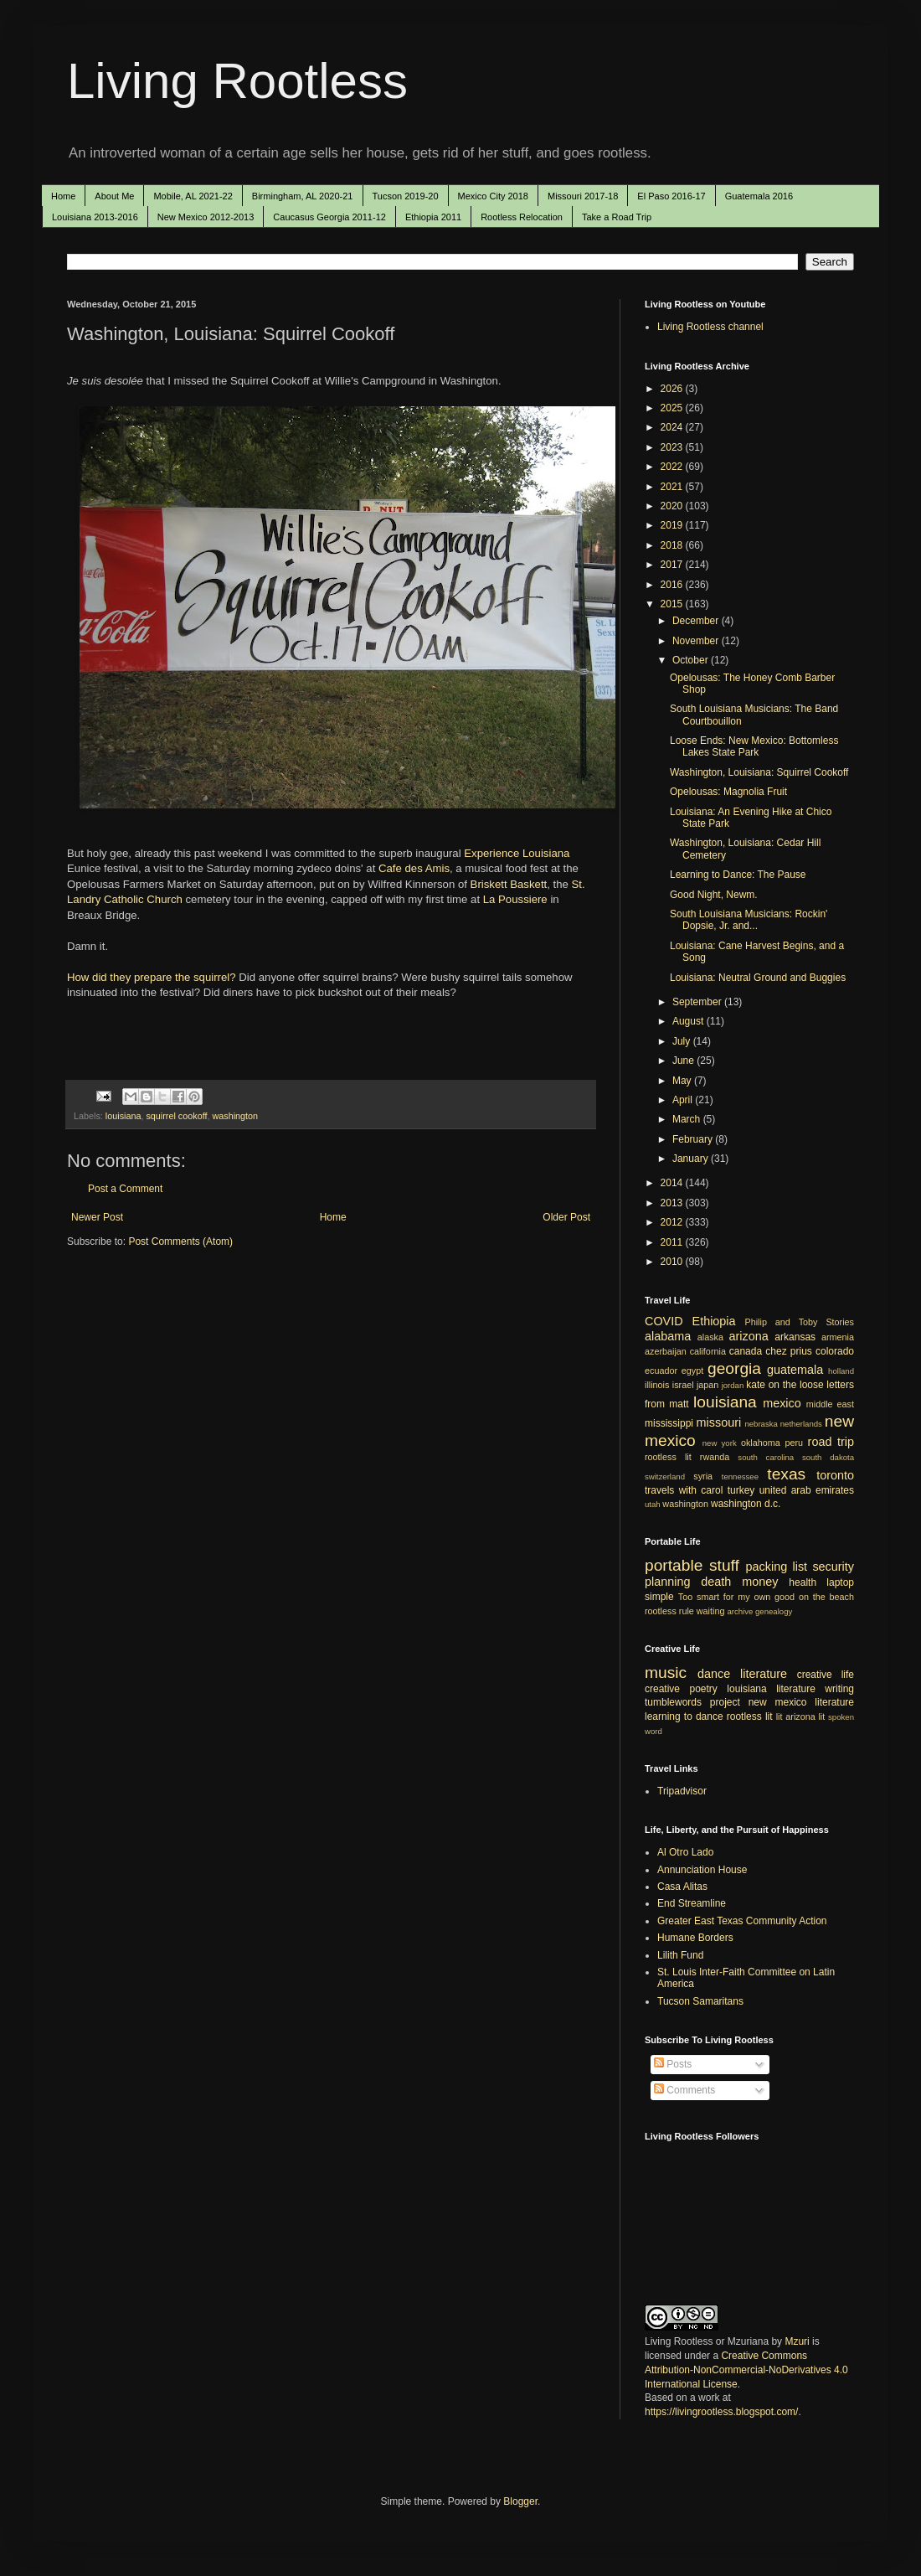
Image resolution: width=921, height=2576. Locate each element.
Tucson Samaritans (700, 2001)
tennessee (740, 1476)
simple (659, 1597)
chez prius (788, 1351)
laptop (840, 1582)
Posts (673, 2064)
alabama (668, 1336)
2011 (673, 1242)
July (682, 1041)
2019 (673, 525)
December (697, 621)
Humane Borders (695, 1938)
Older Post (566, 1217)
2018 (673, 545)
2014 (673, 1183)
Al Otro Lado (685, 1852)
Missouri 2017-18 (583, 196)
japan (707, 1385)
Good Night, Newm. (714, 895)
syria (703, 1476)
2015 (673, 604)
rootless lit (668, 1457)
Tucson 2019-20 (406, 196)
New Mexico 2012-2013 (206, 217)
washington (235, 1116)
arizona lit (805, 1716)
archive (740, 1611)
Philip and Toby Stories (800, 1322)
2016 (673, 585)
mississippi (669, 1423)
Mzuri (797, 2341)
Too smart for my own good (736, 1597)
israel (683, 1385)
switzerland (665, 1476)
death (716, 1581)
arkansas (795, 1337)
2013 (673, 1203)
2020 (673, 506)
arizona (749, 1336)
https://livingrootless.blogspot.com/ (721, 2412)
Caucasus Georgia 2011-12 (329, 217)
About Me (114, 196)
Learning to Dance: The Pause (738, 874)
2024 (673, 427)
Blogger (520, 2501)
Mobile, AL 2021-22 (192, 196)
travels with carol (684, 1490)
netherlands (801, 1423)
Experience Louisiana (516, 853)
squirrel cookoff (176, 1116)
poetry (704, 1689)
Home (63, 196)
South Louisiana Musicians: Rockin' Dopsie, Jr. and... (748, 920)
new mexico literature (801, 1702)
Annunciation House (702, 1870)
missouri (719, 1422)
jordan (733, 1385)
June (684, 1060)
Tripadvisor (682, 1791)
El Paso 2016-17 (671, 196)
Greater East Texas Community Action (742, 1921)
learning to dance (684, 1716)
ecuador (661, 1370)
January (691, 1158)
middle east (830, 1404)
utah (653, 1504)
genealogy (773, 1611)
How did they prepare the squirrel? (151, 977)
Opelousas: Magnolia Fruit (728, 792)
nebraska (760, 1423)
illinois (657, 1385)
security (833, 1566)
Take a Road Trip (616, 217)
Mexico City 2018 (493, 196)
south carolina (766, 1457)
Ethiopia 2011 (433, 217)
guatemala (795, 1369)
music (666, 1672)
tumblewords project (692, 1702)
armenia (837, 1337)
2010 (673, 1261)
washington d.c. (745, 1504)
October (691, 660)
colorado (835, 1351)
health (802, 1582)
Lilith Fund (680, 1955)
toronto (835, 1475)
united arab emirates (806, 1490)
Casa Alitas (682, 1886)
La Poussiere (515, 899)
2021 (673, 487)
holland (841, 1371)
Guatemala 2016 (759, 196)
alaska (710, 1337)
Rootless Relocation (522, 217)
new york (719, 1443)
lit (779, 1716)
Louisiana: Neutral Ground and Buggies (758, 977)
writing (839, 1689)
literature (763, 1673)
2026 (673, 389)
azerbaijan (666, 1351)
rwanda (714, 1457)
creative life (825, 1674)
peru (794, 1443)
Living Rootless (237, 81)
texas (786, 1474)
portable (673, 1565)
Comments (684, 2090)
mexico (782, 1403)
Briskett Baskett (509, 884)
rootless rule (669, 1611)
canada (745, 1351)
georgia (734, 1368)
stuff (724, 1565)
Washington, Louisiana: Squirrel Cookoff (759, 772)
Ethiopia (714, 1321)
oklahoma (760, 1443)
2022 (673, 466)
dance (713, 1673)
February (693, 1139)
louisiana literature (771, 1689)
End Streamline (691, 1903)
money (760, 1581)
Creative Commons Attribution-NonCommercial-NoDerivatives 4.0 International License (746, 2370)
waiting (711, 1611)
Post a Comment (125, 1189)
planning (667, 1581)
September (698, 1002)
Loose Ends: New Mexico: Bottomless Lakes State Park (754, 746)
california (708, 1351)
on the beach (826, 1597)
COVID (664, 1321)
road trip (831, 1441)
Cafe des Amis (414, 868)
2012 (673, 1222)
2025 (673, 408)
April (683, 1100)
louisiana (123, 1116)
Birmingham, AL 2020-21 (302, 196)
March (687, 1119)
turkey (741, 1490)
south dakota (828, 1457)
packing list (777, 1566)
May (683, 1081)
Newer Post (97, 1217)
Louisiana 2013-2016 (95, 217)
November (697, 641)
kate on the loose (784, 1385)
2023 (673, 447)
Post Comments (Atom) (180, 1241)
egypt (692, 1370)
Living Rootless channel (710, 327)
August (689, 1021)
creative (662, 1689)
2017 (673, 564)
